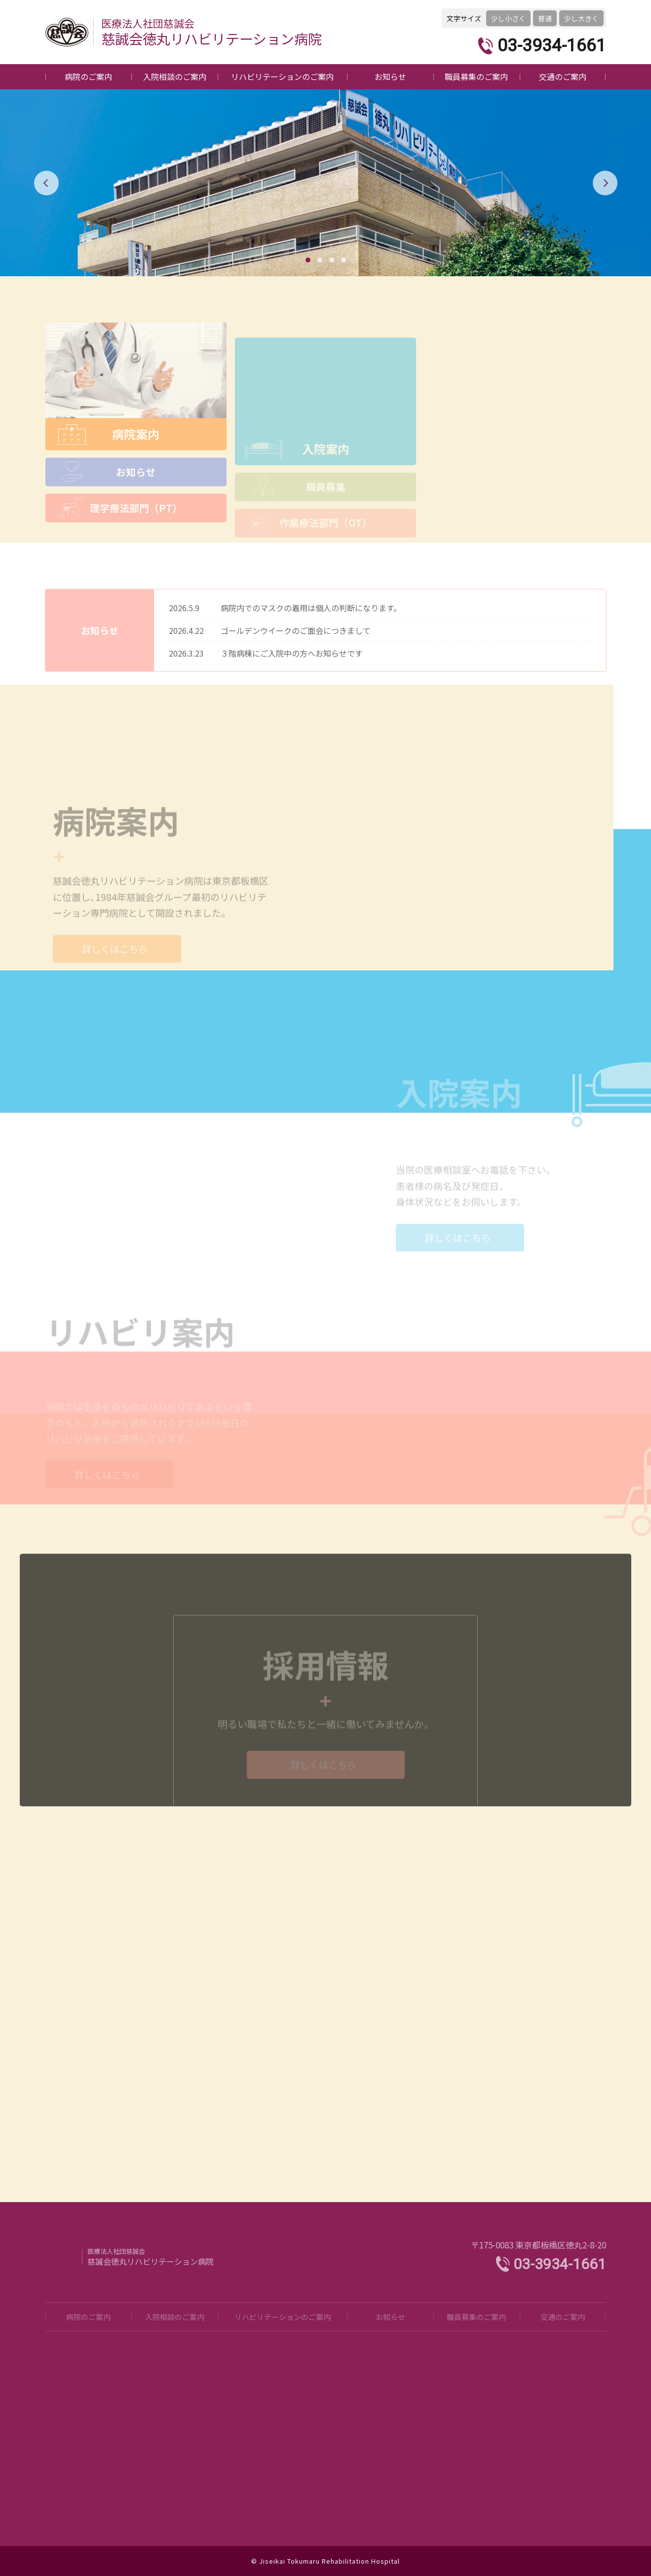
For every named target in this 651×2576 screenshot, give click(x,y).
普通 (545, 18)
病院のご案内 (88, 76)
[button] (308, 260)
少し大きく (581, 18)
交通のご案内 (562, 76)
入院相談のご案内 (174, 76)
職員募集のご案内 (476, 76)
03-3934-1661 (552, 46)
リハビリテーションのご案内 (282, 76)
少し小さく (508, 18)
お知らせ (390, 76)
